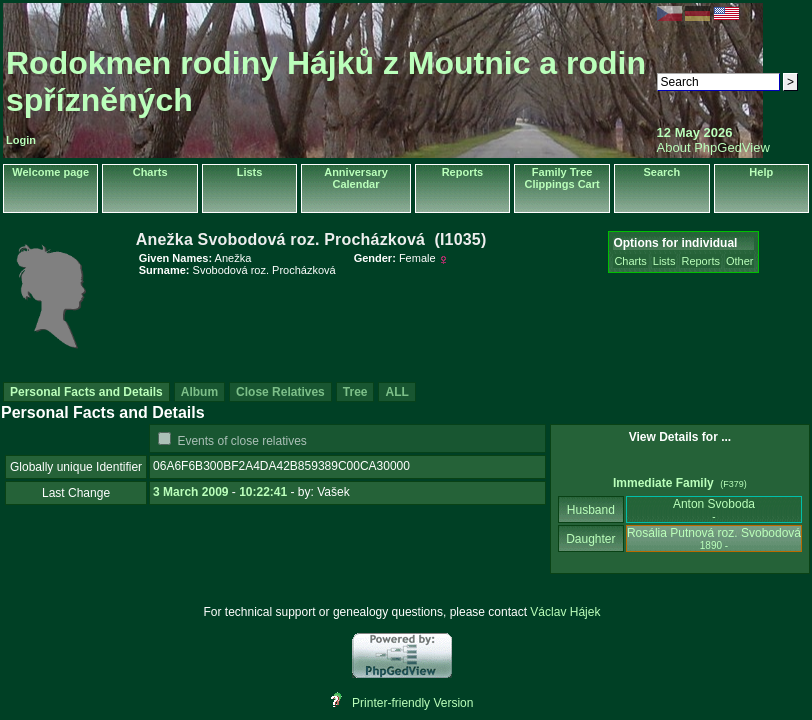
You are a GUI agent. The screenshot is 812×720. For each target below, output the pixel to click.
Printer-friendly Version (412, 703)
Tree (355, 392)
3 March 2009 (190, 492)
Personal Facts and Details (86, 392)
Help (761, 172)
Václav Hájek (565, 612)
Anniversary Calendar (356, 178)
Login (21, 140)
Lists (250, 172)
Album (199, 392)
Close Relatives (280, 392)
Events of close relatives (241, 441)
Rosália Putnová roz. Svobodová (714, 538)
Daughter (591, 539)
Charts (150, 172)
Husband (591, 510)
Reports (463, 172)
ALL (396, 392)
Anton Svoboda (714, 509)
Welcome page (50, 172)
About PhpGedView (713, 147)
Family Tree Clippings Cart (562, 178)
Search (661, 172)
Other (740, 261)
